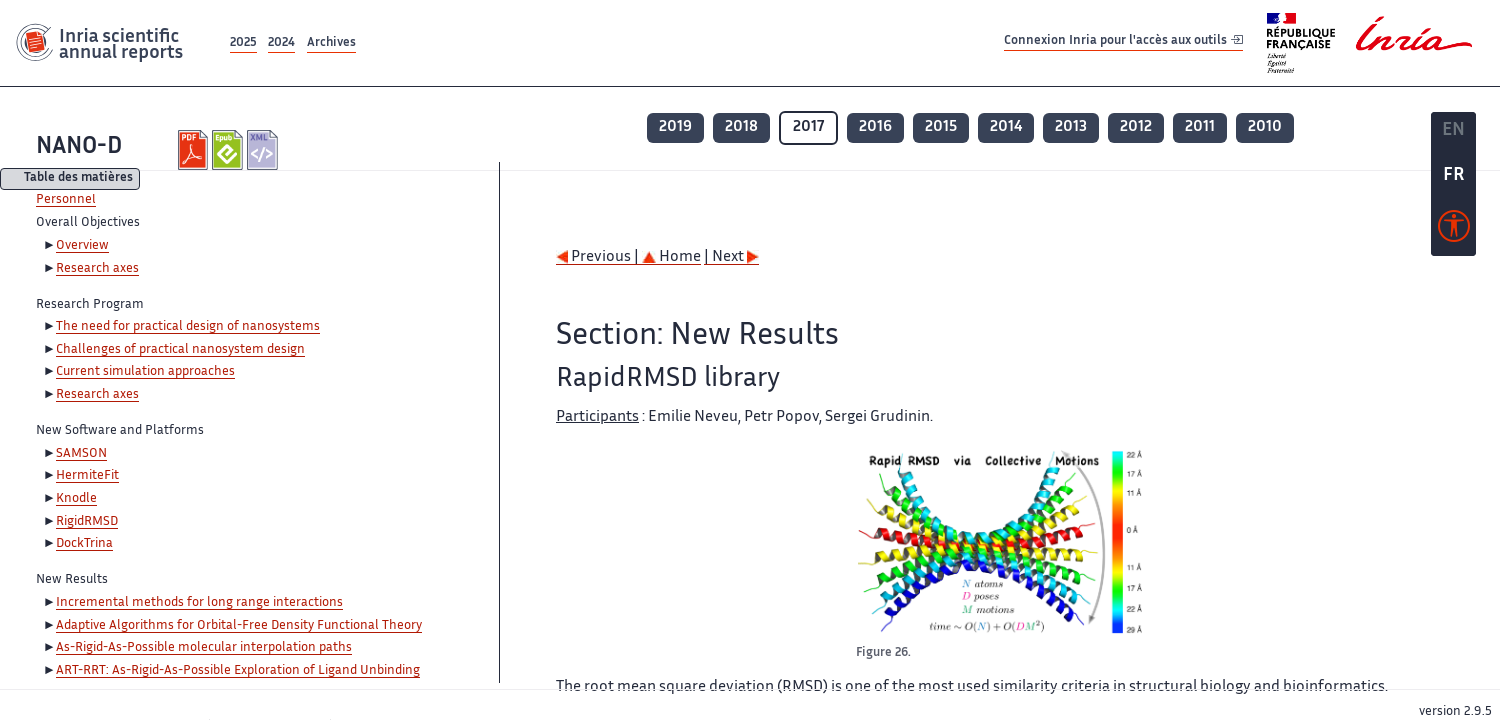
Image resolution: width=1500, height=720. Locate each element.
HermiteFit (87, 476)
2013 (1071, 127)
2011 (1200, 127)
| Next (731, 257)
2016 (875, 127)
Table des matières (78, 179)
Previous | (599, 257)
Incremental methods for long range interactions (199, 603)
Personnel (66, 200)
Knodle (76, 499)
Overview (82, 246)
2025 (243, 43)
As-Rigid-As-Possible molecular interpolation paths (204, 648)
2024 (281, 43)
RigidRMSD (87, 522)
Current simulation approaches (145, 372)
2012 (1136, 127)
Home (671, 257)
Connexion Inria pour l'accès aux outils (1123, 42)
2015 (941, 127)
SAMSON (81, 454)
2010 (1265, 127)
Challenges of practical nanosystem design (180, 350)
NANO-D (79, 147)
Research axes (97, 269)
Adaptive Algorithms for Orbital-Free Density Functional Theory (239, 626)
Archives (331, 43)
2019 (675, 127)
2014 (1006, 127)
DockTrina (84, 544)
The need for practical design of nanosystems (188, 327)
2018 (741, 127)
